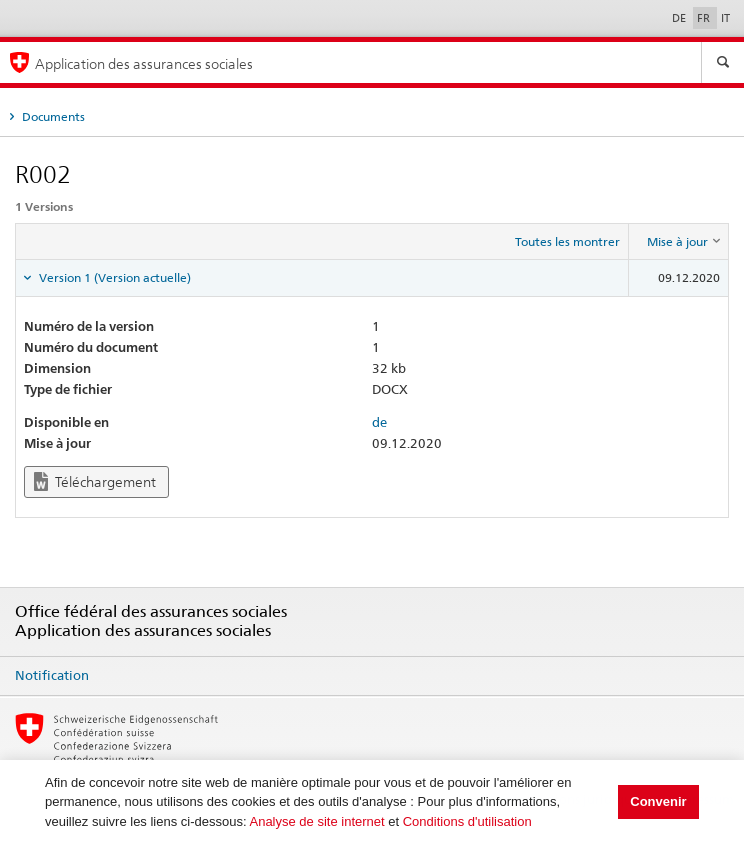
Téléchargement (95, 481)
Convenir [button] (658, 801)
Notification (52, 675)
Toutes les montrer (567, 241)
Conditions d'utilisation (467, 821)
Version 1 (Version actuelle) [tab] (113, 277)
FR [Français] (705, 18)
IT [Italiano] (725, 18)
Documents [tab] (52, 116)
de (379, 422)
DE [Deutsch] (680, 18)
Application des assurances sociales (144, 63)
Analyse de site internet (316, 821)
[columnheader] (679, 242)
